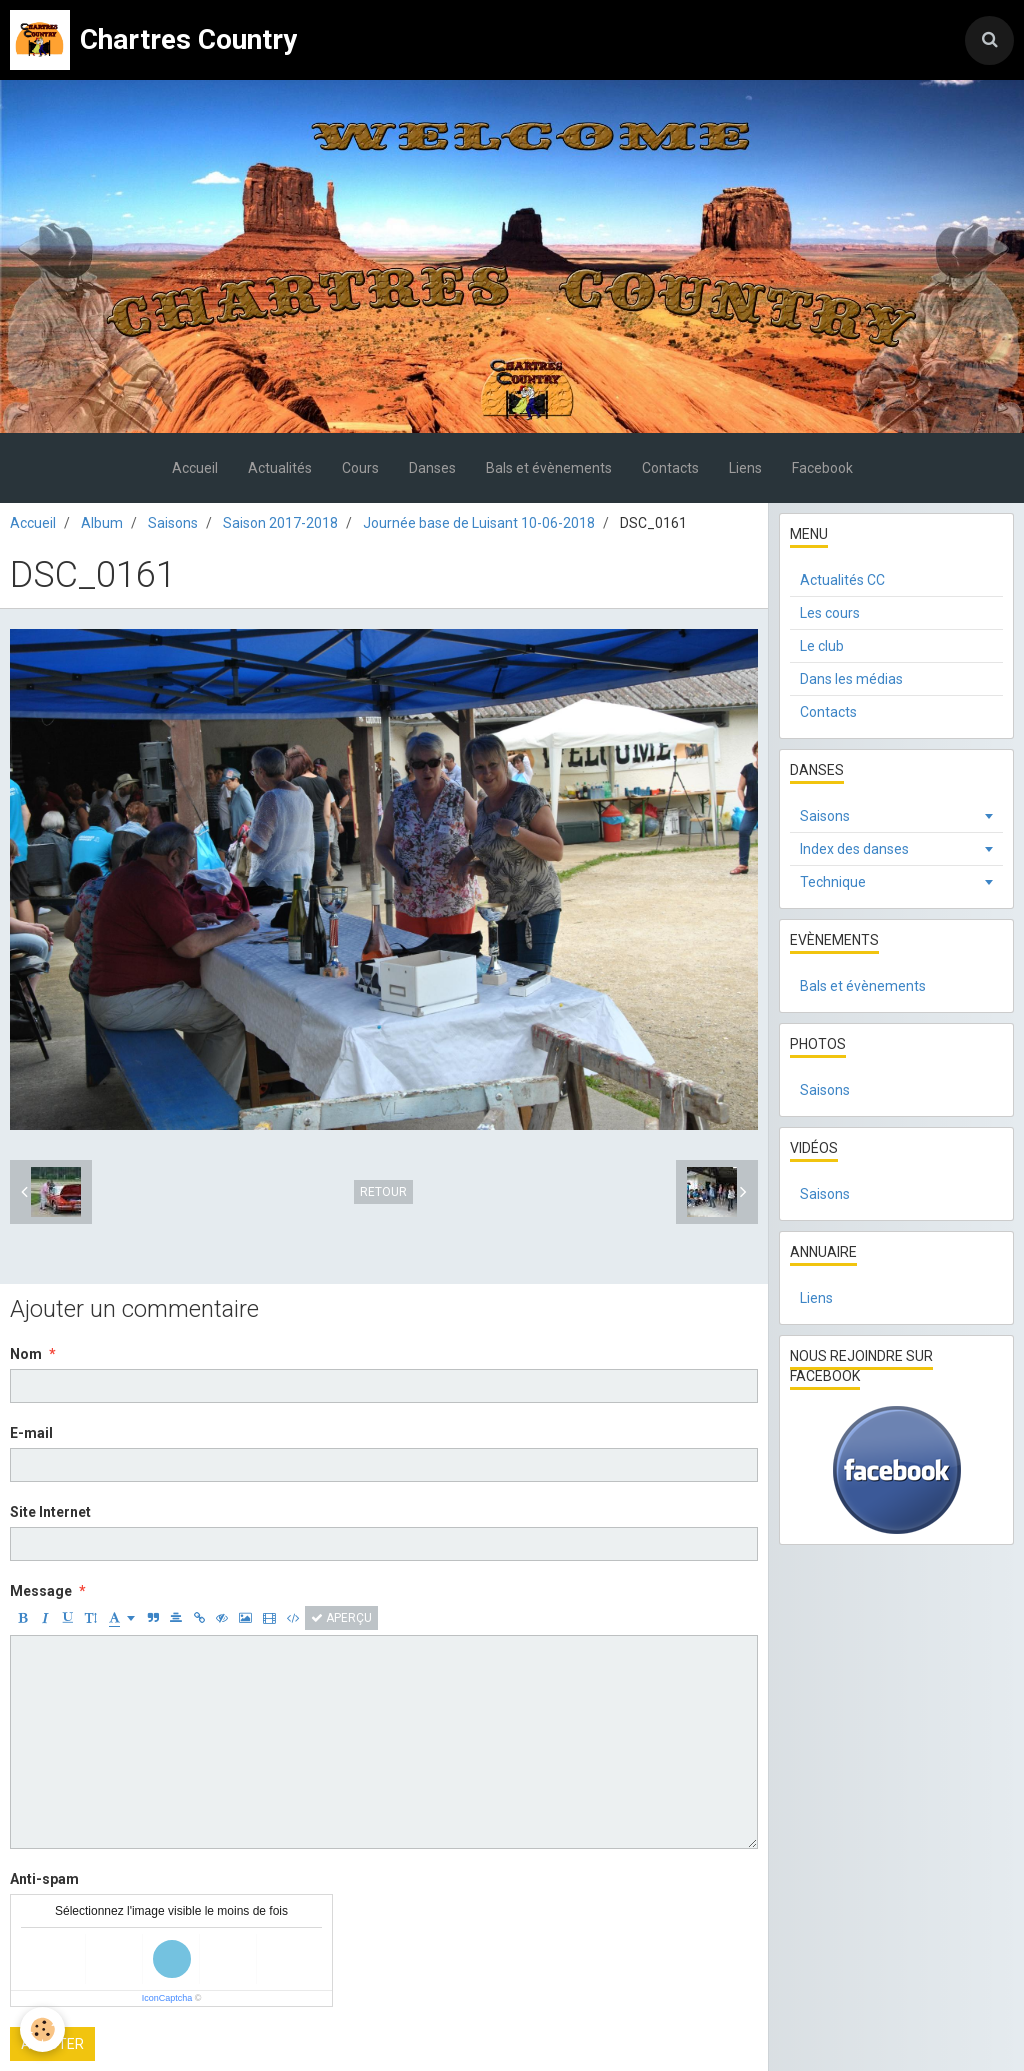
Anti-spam (44, 1879)
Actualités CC (842, 580)
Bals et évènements (549, 468)
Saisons (173, 523)
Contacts (670, 468)
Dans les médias (851, 679)
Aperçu (341, 1618)
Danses (432, 468)
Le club (822, 646)
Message (41, 1591)
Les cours (830, 613)
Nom (26, 1354)
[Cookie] (42, 2029)
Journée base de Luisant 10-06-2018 (479, 523)
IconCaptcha (167, 1998)
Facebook (822, 468)
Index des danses (854, 849)
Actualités (280, 468)
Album (102, 523)
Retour (383, 1192)
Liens (745, 468)
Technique (833, 882)
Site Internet (50, 1512)
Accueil (195, 468)
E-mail (31, 1433)
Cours (360, 468)
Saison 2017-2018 (280, 523)
